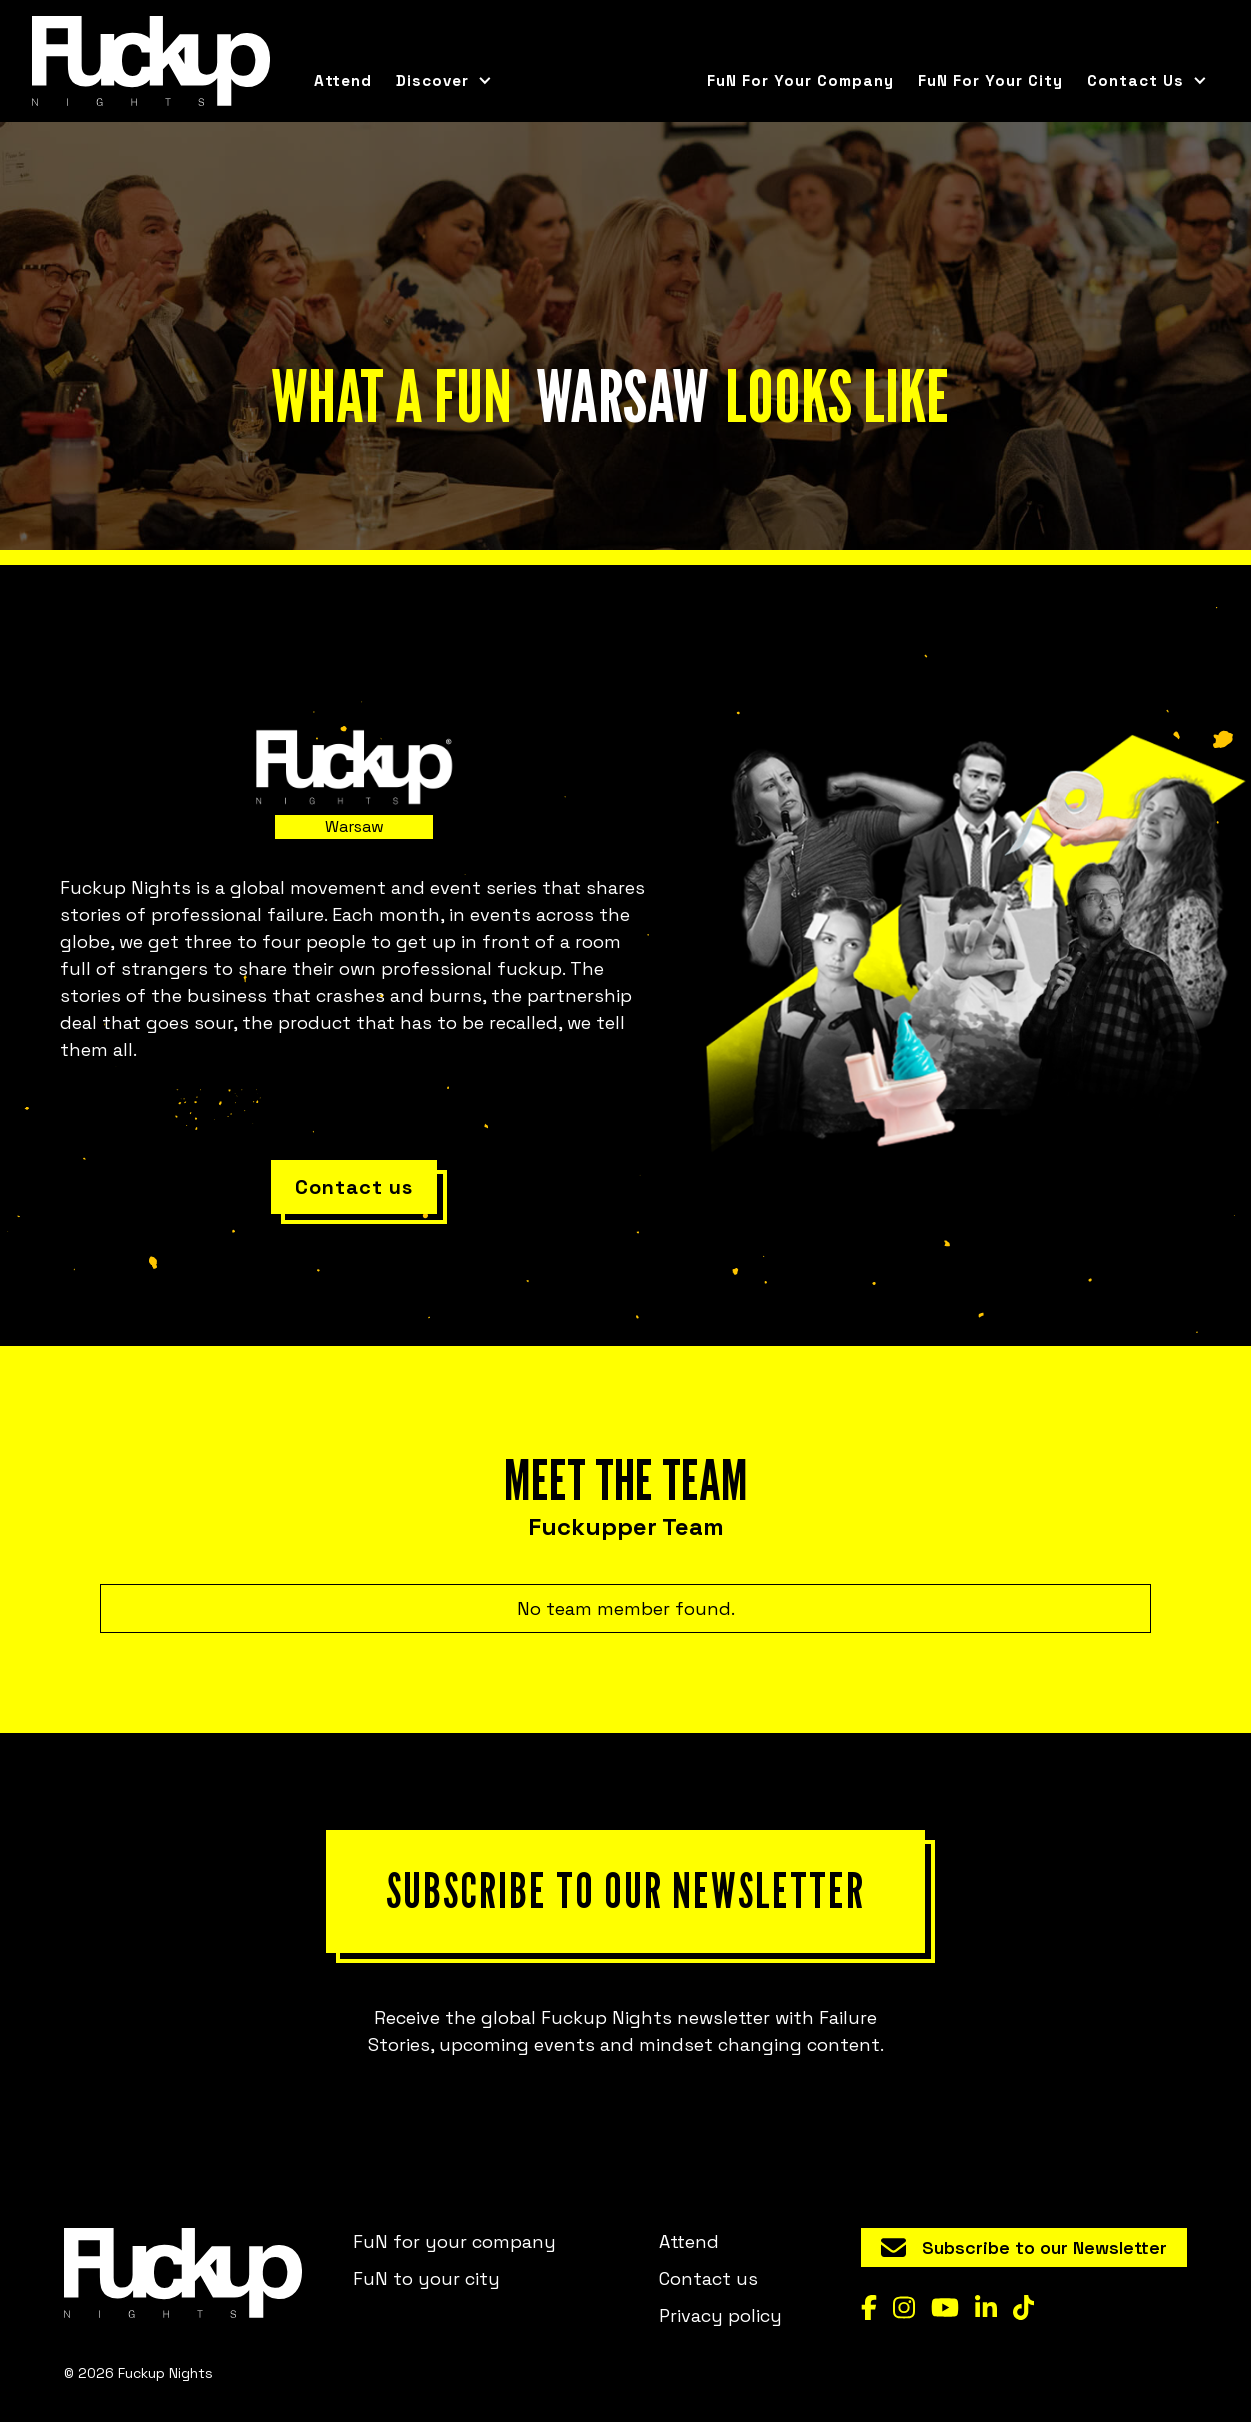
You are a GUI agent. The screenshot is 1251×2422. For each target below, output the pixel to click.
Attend (343, 80)
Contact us (708, 2278)
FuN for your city (990, 80)
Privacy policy (720, 2315)
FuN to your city (426, 2278)
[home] (151, 61)
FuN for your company (800, 80)
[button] (444, 81)
